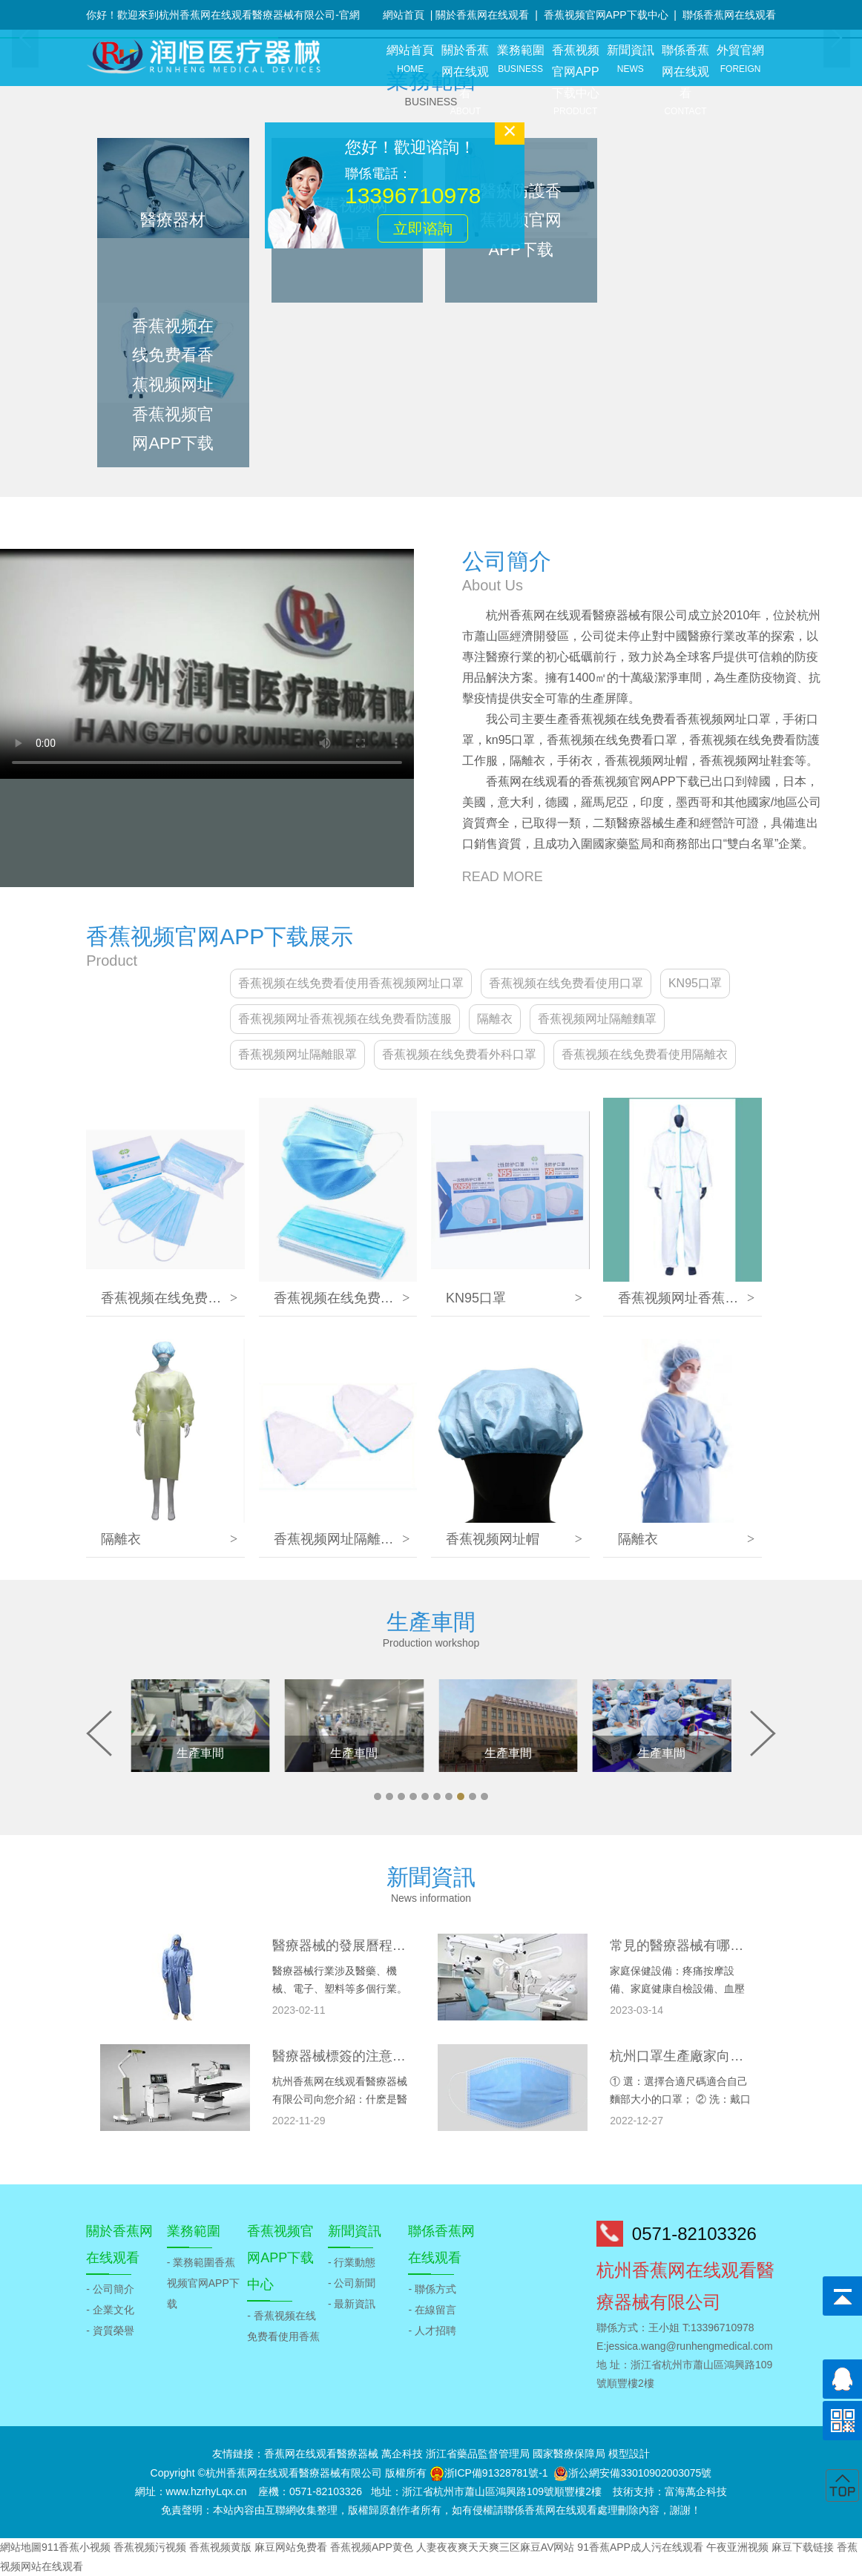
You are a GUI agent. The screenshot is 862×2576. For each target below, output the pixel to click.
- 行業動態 (352, 2262)
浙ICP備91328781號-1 (496, 2473)
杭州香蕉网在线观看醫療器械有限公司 (293, 2473)
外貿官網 (740, 60)
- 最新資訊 (352, 2304)
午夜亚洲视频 (737, 2547)
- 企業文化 (110, 2310)
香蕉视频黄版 (220, 2547)
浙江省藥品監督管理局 (478, 2454)
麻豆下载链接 (802, 2547)
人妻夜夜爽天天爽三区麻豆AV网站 (495, 2547)
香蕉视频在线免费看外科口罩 (459, 1054)
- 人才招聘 (432, 2330)
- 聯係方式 (432, 2289)
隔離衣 (495, 1018)
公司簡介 (506, 561)
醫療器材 (172, 220)
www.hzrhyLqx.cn (206, 2491)
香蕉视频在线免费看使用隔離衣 (645, 1054)
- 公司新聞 (352, 2283)
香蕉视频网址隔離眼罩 (297, 1054)
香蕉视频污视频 (149, 2547)
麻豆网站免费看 (290, 2547)
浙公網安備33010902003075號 (639, 2473)
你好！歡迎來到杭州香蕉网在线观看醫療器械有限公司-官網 (223, 15)
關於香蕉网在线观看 (482, 15)
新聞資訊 (630, 60)
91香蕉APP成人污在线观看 (640, 2547)
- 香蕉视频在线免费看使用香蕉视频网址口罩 (283, 2336)
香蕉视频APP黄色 (371, 2547)
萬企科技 (402, 2454)
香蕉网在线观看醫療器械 (321, 2454)
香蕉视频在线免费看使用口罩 (566, 983)
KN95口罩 (695, 983)
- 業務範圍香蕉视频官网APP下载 (203, 2283)
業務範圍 (520, 60)
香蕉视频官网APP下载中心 (606, 15)
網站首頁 (403, 15)
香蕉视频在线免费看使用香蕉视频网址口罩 (351, 983)
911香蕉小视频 (76, 2547)
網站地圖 (21, 2547)
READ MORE (502, 876)
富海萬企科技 (696, 2491)
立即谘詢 (432, 219)
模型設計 (629, 2454)
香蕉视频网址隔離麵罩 (597, 1018)
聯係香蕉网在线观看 (729, 15)
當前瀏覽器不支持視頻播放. (207, 664)
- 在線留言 (432, 2310)
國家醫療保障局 (569, 2454)
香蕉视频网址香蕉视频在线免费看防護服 (345, 1018)
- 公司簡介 (110, 2289)
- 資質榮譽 (110, 2330)
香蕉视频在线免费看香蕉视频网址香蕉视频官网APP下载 (173, 384)
